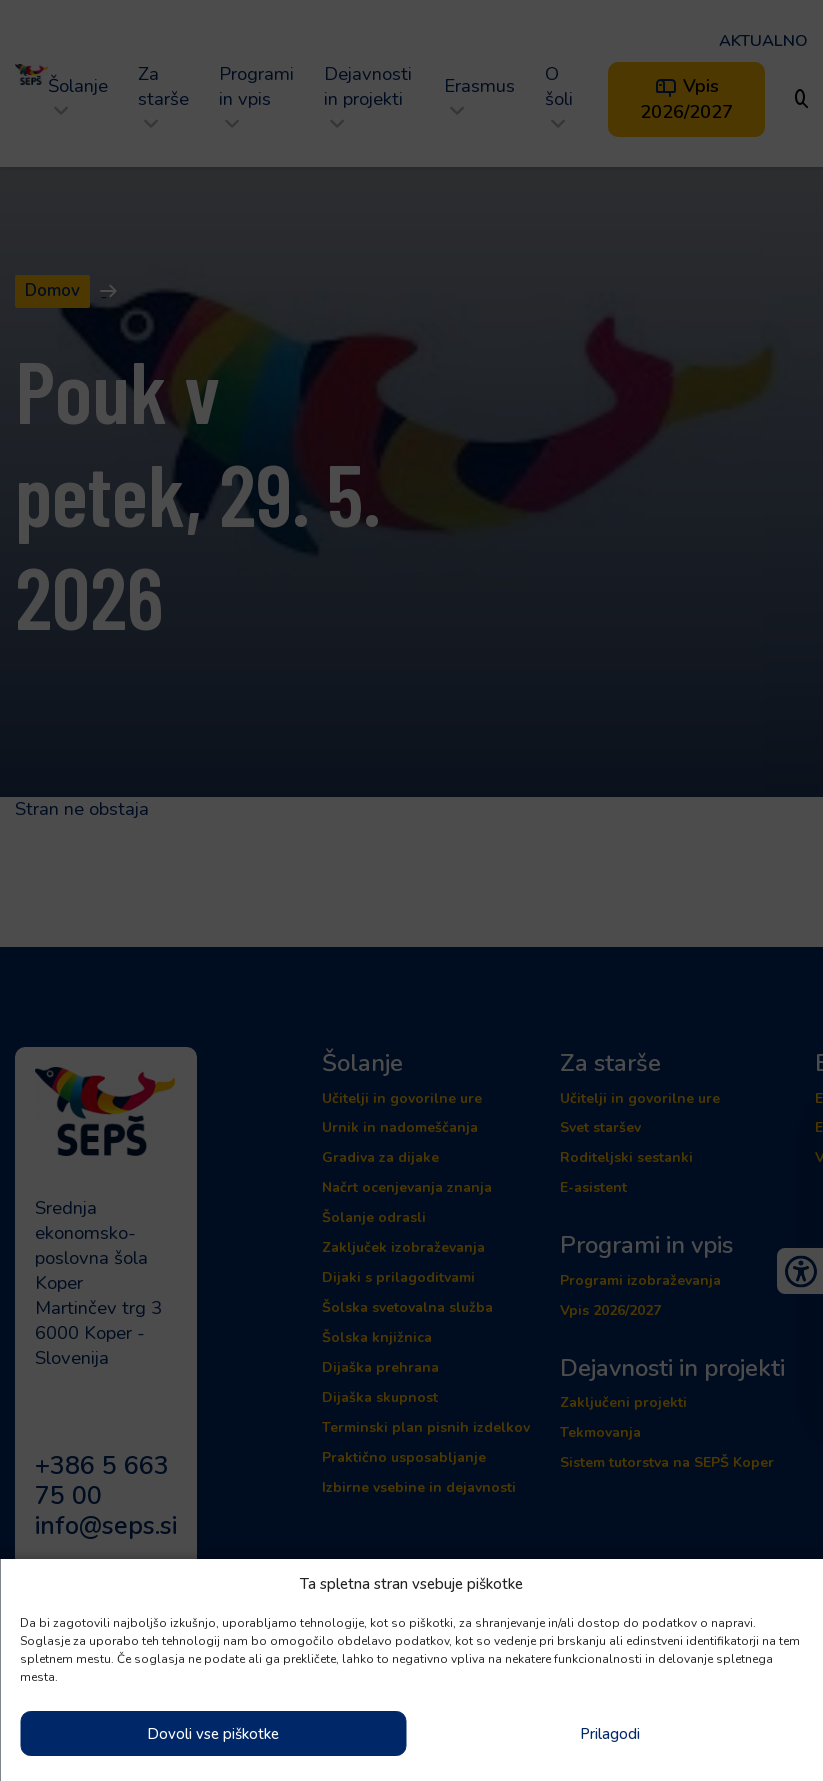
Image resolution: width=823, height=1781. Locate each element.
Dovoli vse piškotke (213, 1734)
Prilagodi (610, 1734)
